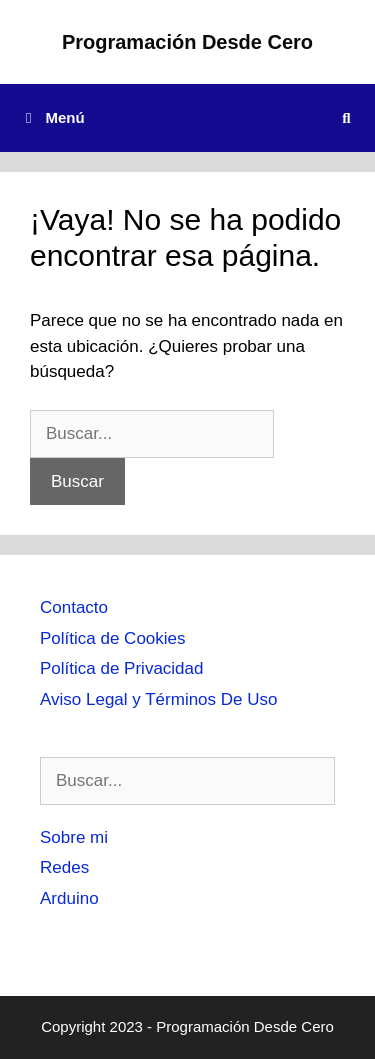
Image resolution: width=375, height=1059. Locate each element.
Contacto (74, 607)
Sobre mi (74, 837)
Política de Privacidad (121, 668)
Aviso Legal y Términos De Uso (158, 699)
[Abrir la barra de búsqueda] (346, 118)
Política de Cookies (113, 638)
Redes (64, 867)
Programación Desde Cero (187, 42)
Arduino (69, 898)
